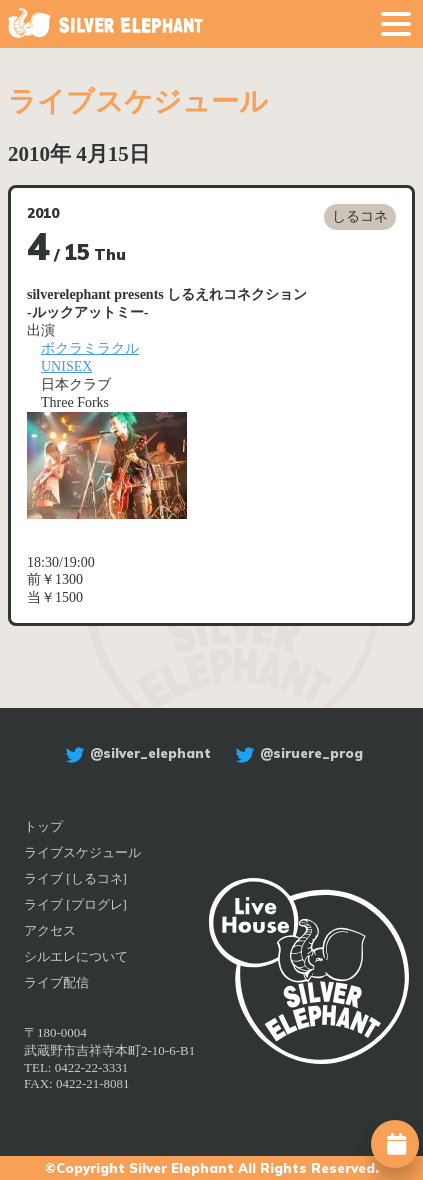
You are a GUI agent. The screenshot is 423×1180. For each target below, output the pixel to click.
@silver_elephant (135, 753)
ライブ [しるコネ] (75, 878)
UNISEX (66, 366)
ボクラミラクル (90, 348)
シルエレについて (76, 956)
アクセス (50, 930)
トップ (43, 826)
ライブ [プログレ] (75, 904)
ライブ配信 (56, 982)
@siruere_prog (296, 753)
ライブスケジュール (82, 852)
